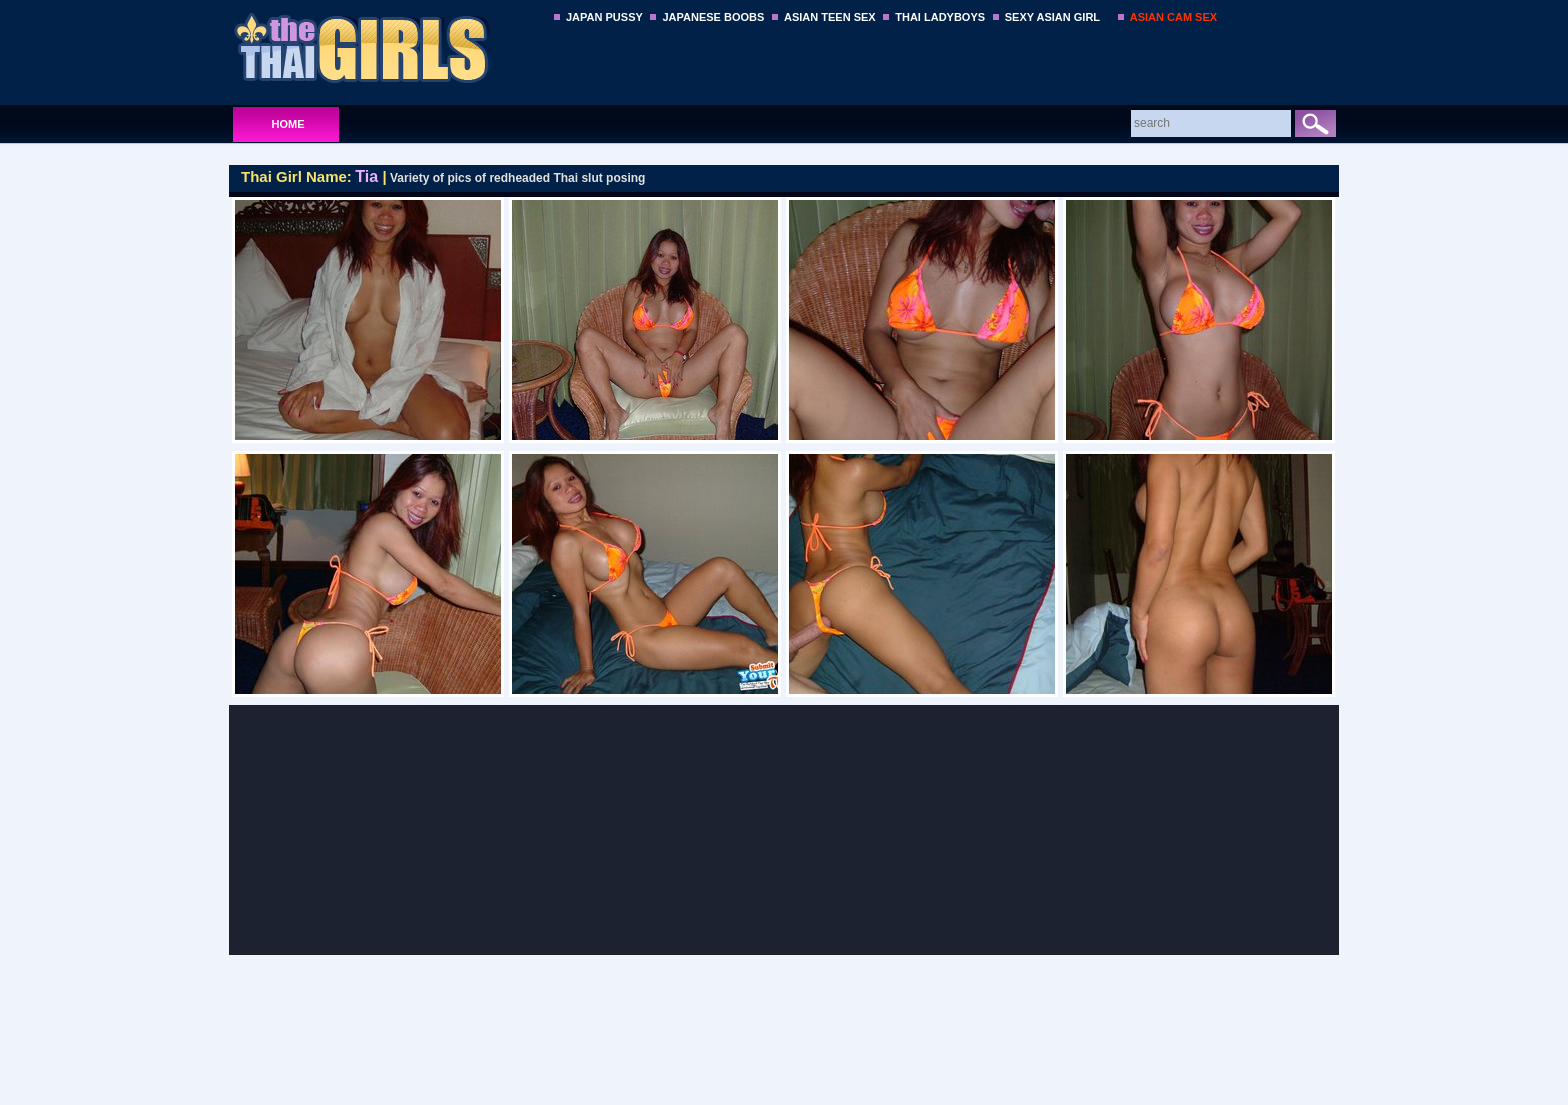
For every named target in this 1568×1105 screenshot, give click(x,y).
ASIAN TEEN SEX (830, 17)
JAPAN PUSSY (604, 17)
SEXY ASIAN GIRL (1052, 17)
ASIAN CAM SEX (1173, 17)
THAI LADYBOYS (940, 17)
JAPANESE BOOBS (713, 17)
